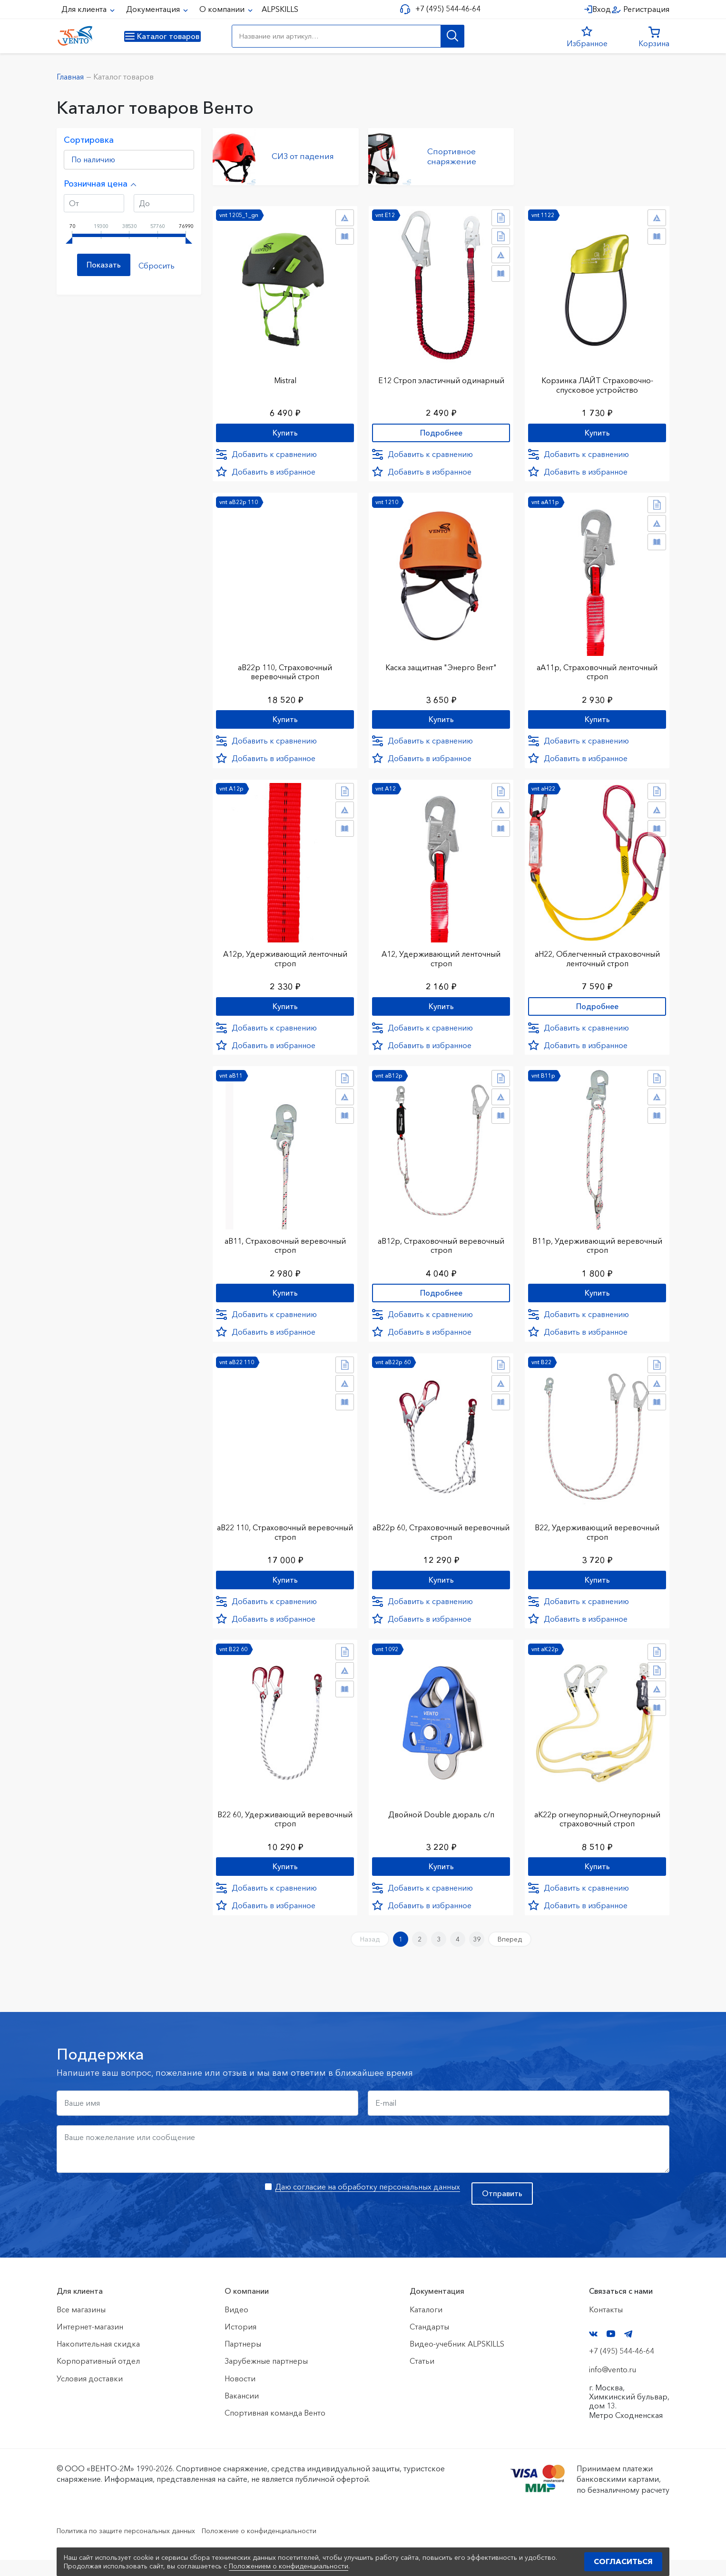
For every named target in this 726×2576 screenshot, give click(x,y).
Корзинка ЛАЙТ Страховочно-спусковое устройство (597, 379)
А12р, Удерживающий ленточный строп (285, 959)
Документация (154, 9)
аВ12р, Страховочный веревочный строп (441, 1248)
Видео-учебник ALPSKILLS (457, 2360)
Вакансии (242, 2412)
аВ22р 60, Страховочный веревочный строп (441, 1537)
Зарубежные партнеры (266, 2377)
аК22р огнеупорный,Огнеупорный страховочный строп (597, 1827)
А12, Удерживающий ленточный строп (441, 959)
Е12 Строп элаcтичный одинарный (441, 375)
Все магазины (81, 2325)
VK (593, 2350)
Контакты (606, 2325)
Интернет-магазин (90, 2343)
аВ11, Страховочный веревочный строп (285, 1248)
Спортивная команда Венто (275, 2429)
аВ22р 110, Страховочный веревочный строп (285, 669)
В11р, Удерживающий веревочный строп (597, 1248)
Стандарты (429, 2343)
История (240, 2343)
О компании (222, 9)
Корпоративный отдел (98, 2377)
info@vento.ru (612, 2385)
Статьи (422, 2377)
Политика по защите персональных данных (135, 2546)
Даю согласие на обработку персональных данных (367, 2203)
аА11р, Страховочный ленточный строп (597, 669)
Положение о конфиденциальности (286, 2546)
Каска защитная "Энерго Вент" (441, 664)
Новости (240, 2394)
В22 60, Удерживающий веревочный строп (285, 1827)
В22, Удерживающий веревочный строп (597, 1537)
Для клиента (84, 9)
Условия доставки (90, 2394)
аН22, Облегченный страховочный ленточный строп (597, 959)
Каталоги (426, 2325)
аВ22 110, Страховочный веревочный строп (285, 1537)
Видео (236, 2325)
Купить (285, 429)
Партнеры (243, 2360)
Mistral (285, 375)
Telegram (628, 2350)
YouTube (611, 2350)
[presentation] (129, 2217)
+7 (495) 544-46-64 (444, 8)
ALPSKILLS (280, 9)
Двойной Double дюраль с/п (441, 1822)
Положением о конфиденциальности (288, 2566)
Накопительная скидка (98, 2360)
